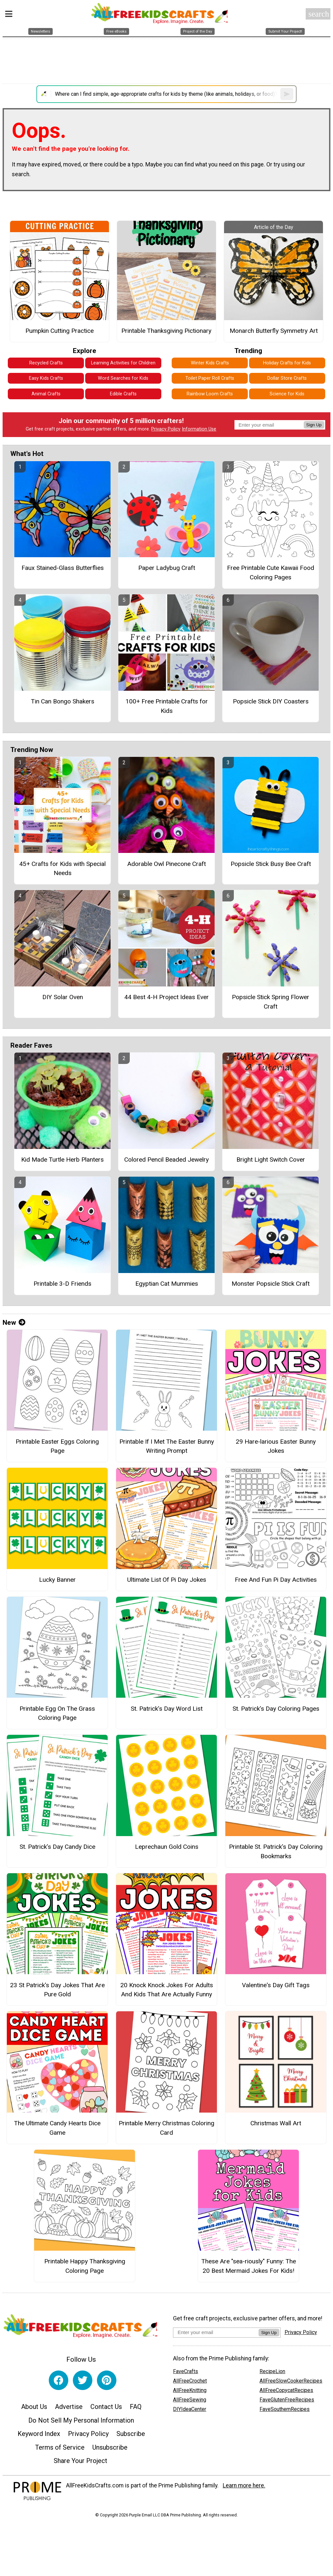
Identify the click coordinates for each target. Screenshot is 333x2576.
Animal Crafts (46, 394)
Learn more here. (244, 2485)
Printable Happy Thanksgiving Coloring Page (84, 2266)
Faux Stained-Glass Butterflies (62, 568)
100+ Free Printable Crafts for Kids (167, 706)
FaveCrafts (185, 2371)
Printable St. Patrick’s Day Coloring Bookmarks (276, 1851)
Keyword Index (39, 2434)
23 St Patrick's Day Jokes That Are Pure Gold (57, 1989)
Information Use (199, 429)
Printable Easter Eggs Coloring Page (57, 1446)
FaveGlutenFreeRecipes (287, 2400)
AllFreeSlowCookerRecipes (291, 2381)
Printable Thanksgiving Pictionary (166, 330)
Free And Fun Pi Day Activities (276, 1579)
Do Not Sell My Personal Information (81, 2420)
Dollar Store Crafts (287, 378)
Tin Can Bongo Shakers (62, 701)
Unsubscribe (109, 2447)
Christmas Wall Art (275, 2123)
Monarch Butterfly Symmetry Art (274, 330)
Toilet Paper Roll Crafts (209, 378)
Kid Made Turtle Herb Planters (62, 1159)
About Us (34, 2407)
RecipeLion (272, 2371)
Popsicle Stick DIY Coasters (271, 701)
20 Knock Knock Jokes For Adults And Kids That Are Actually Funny (166, 1989)
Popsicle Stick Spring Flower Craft (270, 1001)
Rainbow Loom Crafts (210, 394)
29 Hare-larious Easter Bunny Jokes (276, 1446)
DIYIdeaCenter (189, 2409)
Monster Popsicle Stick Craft (271, 1283)
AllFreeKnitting (189, 2390)
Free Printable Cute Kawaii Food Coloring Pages (270, 572)
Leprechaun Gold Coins (166, 1846)
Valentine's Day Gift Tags (276, 1985)
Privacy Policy (165, 429)
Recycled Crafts (46, 363)
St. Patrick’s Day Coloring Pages (276, 1708)
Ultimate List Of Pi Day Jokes (166, 1579)
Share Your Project (80, 2461)
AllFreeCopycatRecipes (286, 2390)
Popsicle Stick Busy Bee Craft (271, 864)
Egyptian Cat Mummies (166, 1283)
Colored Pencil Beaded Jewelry (166, 1159)
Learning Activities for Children (123, 363)
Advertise (69, 2407)
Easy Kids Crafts (46, 378)
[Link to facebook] (58, 2380)
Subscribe (130, 2434)
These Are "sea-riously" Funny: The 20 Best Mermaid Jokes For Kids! (248, 2266)
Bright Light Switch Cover (270, 1159)
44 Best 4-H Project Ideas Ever (166, 997)
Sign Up (314, 424)
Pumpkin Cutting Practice (59, 330)
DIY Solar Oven (62, 997)
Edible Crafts (123, 394)
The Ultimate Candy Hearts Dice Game (57, 2127)
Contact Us (106, 2407)
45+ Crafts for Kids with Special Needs (62, 868)
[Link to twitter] (82, 2380)
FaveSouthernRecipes (285, 2409)
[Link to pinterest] (106, 2380)
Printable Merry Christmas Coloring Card (166, 2127)
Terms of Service (60, 2447)
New (14, 1322)
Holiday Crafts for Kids (287, 363)
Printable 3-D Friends (62, 1283)
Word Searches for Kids (123, 378)
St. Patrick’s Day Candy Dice (57, 1846)
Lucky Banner (57, 1579)
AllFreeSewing (189, 2400)
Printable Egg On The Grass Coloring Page (57, 1713)
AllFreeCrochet (190, 2381)
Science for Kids (287, 394)
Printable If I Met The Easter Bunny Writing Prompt (166, 1446)
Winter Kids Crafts (210, 363)
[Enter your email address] (215, 2332)
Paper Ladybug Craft (166, 568)
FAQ (135, 2407)
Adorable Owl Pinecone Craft (166, 864)
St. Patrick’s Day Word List (167, 1708)
